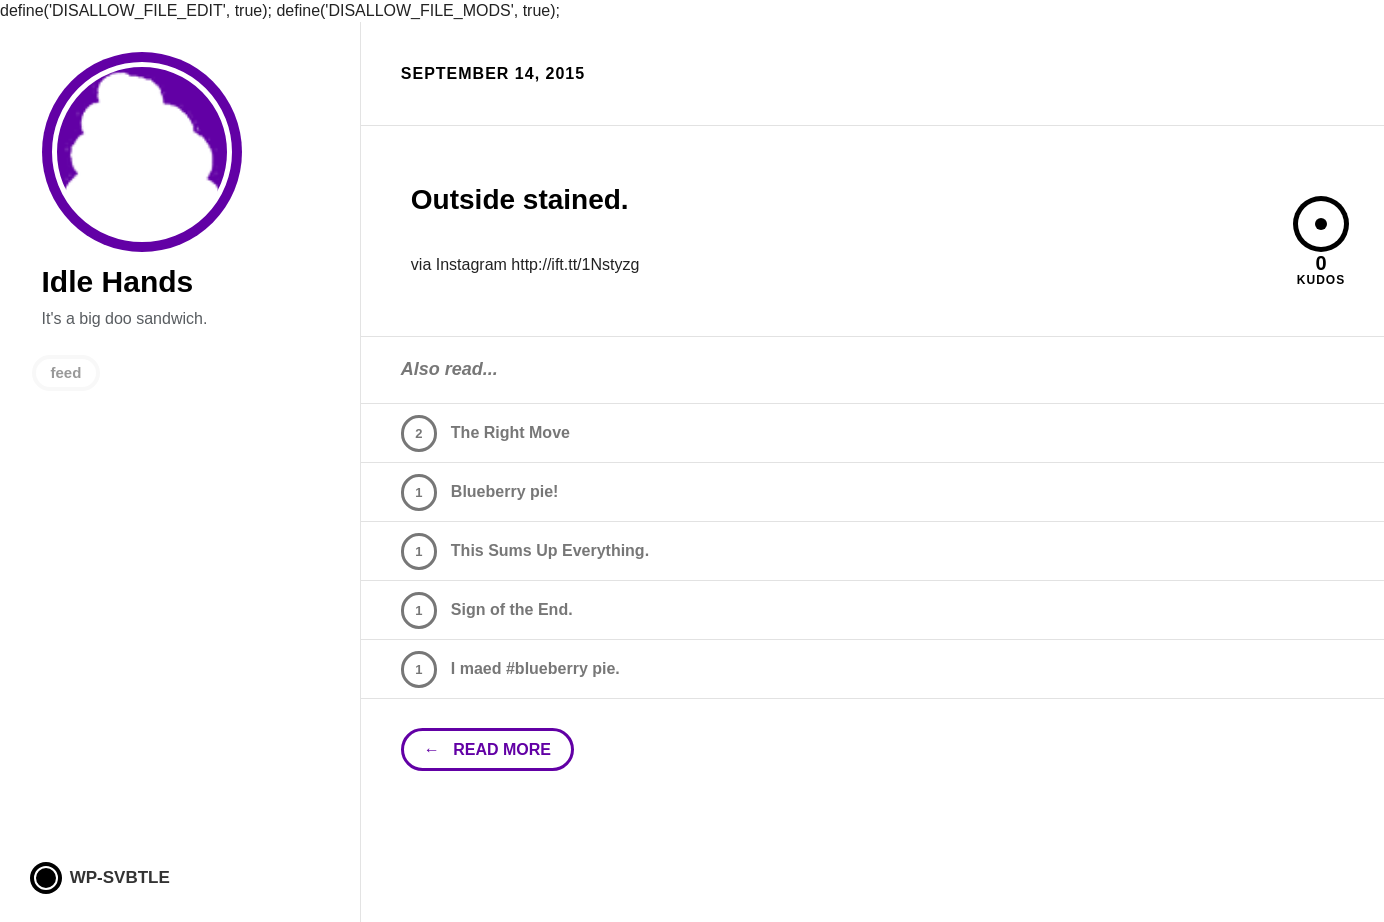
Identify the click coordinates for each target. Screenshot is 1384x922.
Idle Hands (142, 152)
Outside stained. (520, 199)
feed (66, 372)
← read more (487, 749)
